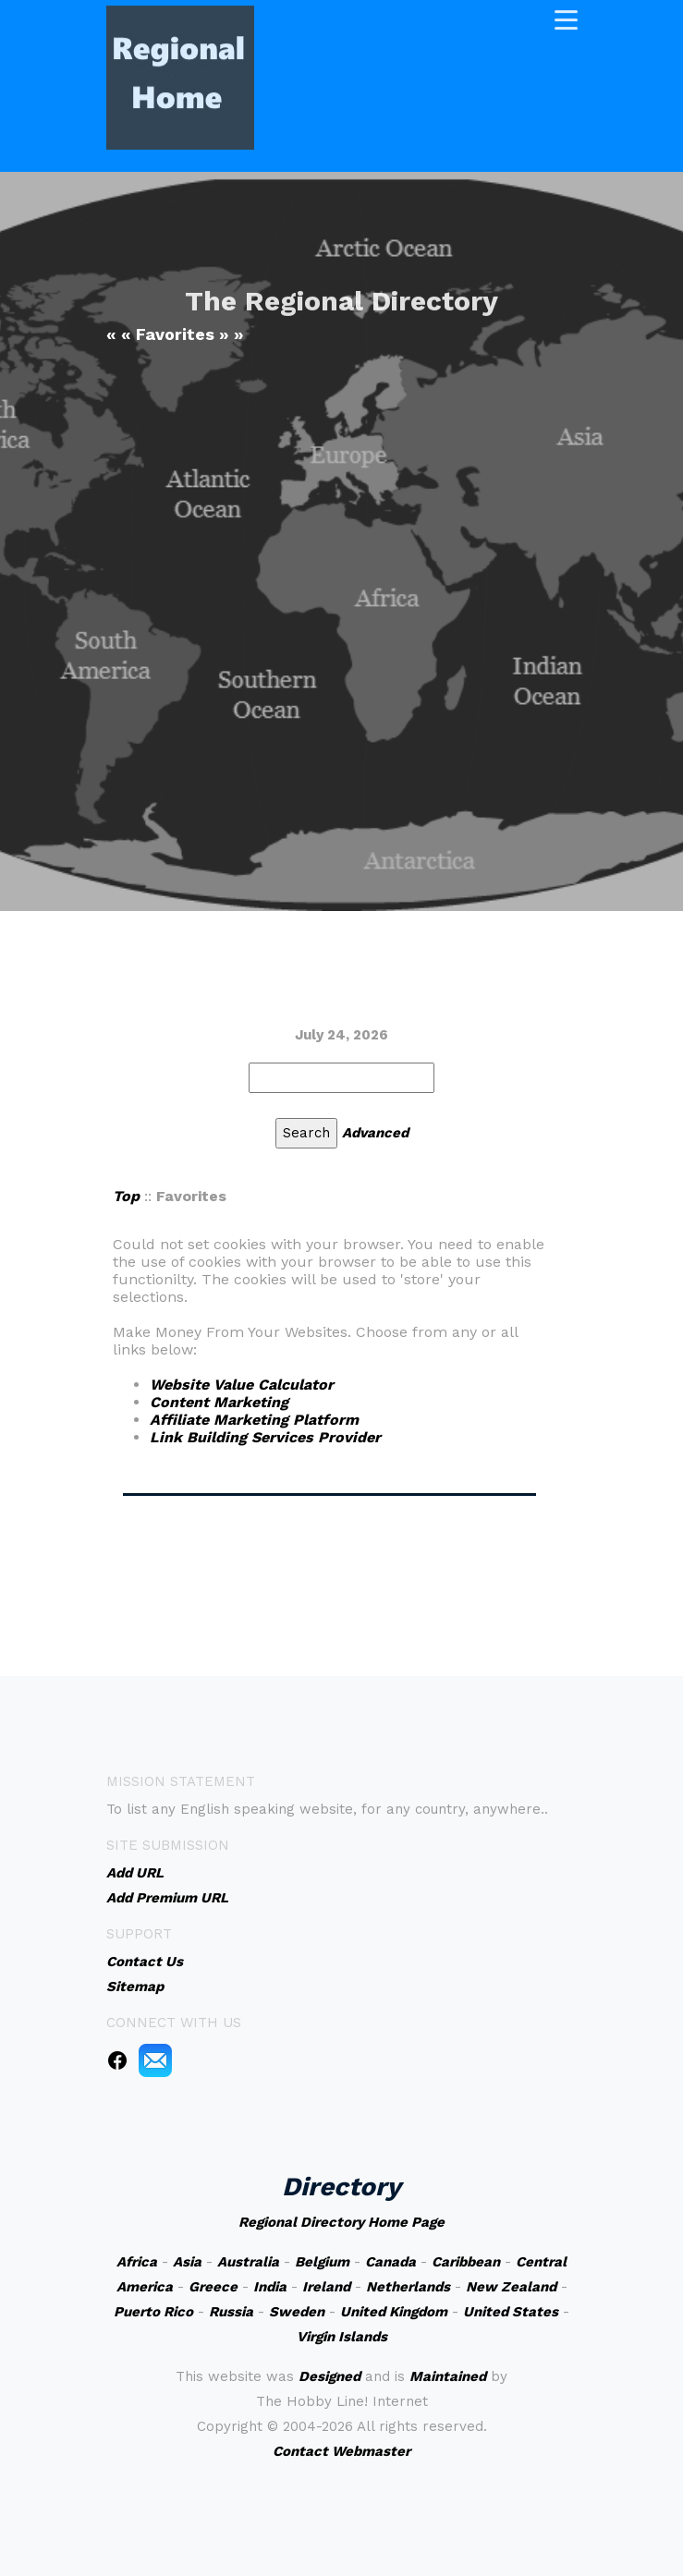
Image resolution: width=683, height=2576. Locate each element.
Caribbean (466, 2262)
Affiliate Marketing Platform (254, 1419)
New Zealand (511, 2286)
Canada (390, 2262)
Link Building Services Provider (265, 1437)
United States (510, 2311)
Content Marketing (219, 1402)
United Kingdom (393, 2311)
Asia (187, 2262)
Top (126, 1196)
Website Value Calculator (242, 1384)
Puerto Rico (153, 2311)
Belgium (322, 2262)
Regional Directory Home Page (341, 2222)
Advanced (375, 1132)
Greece (213, 2286)
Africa (136, 2262)
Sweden (296, 2311)
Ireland (326, 2286)
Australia (248, 2262)
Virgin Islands (342, 2336)
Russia (231, 2311)
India (270, 2286)
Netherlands (408, 2286)
